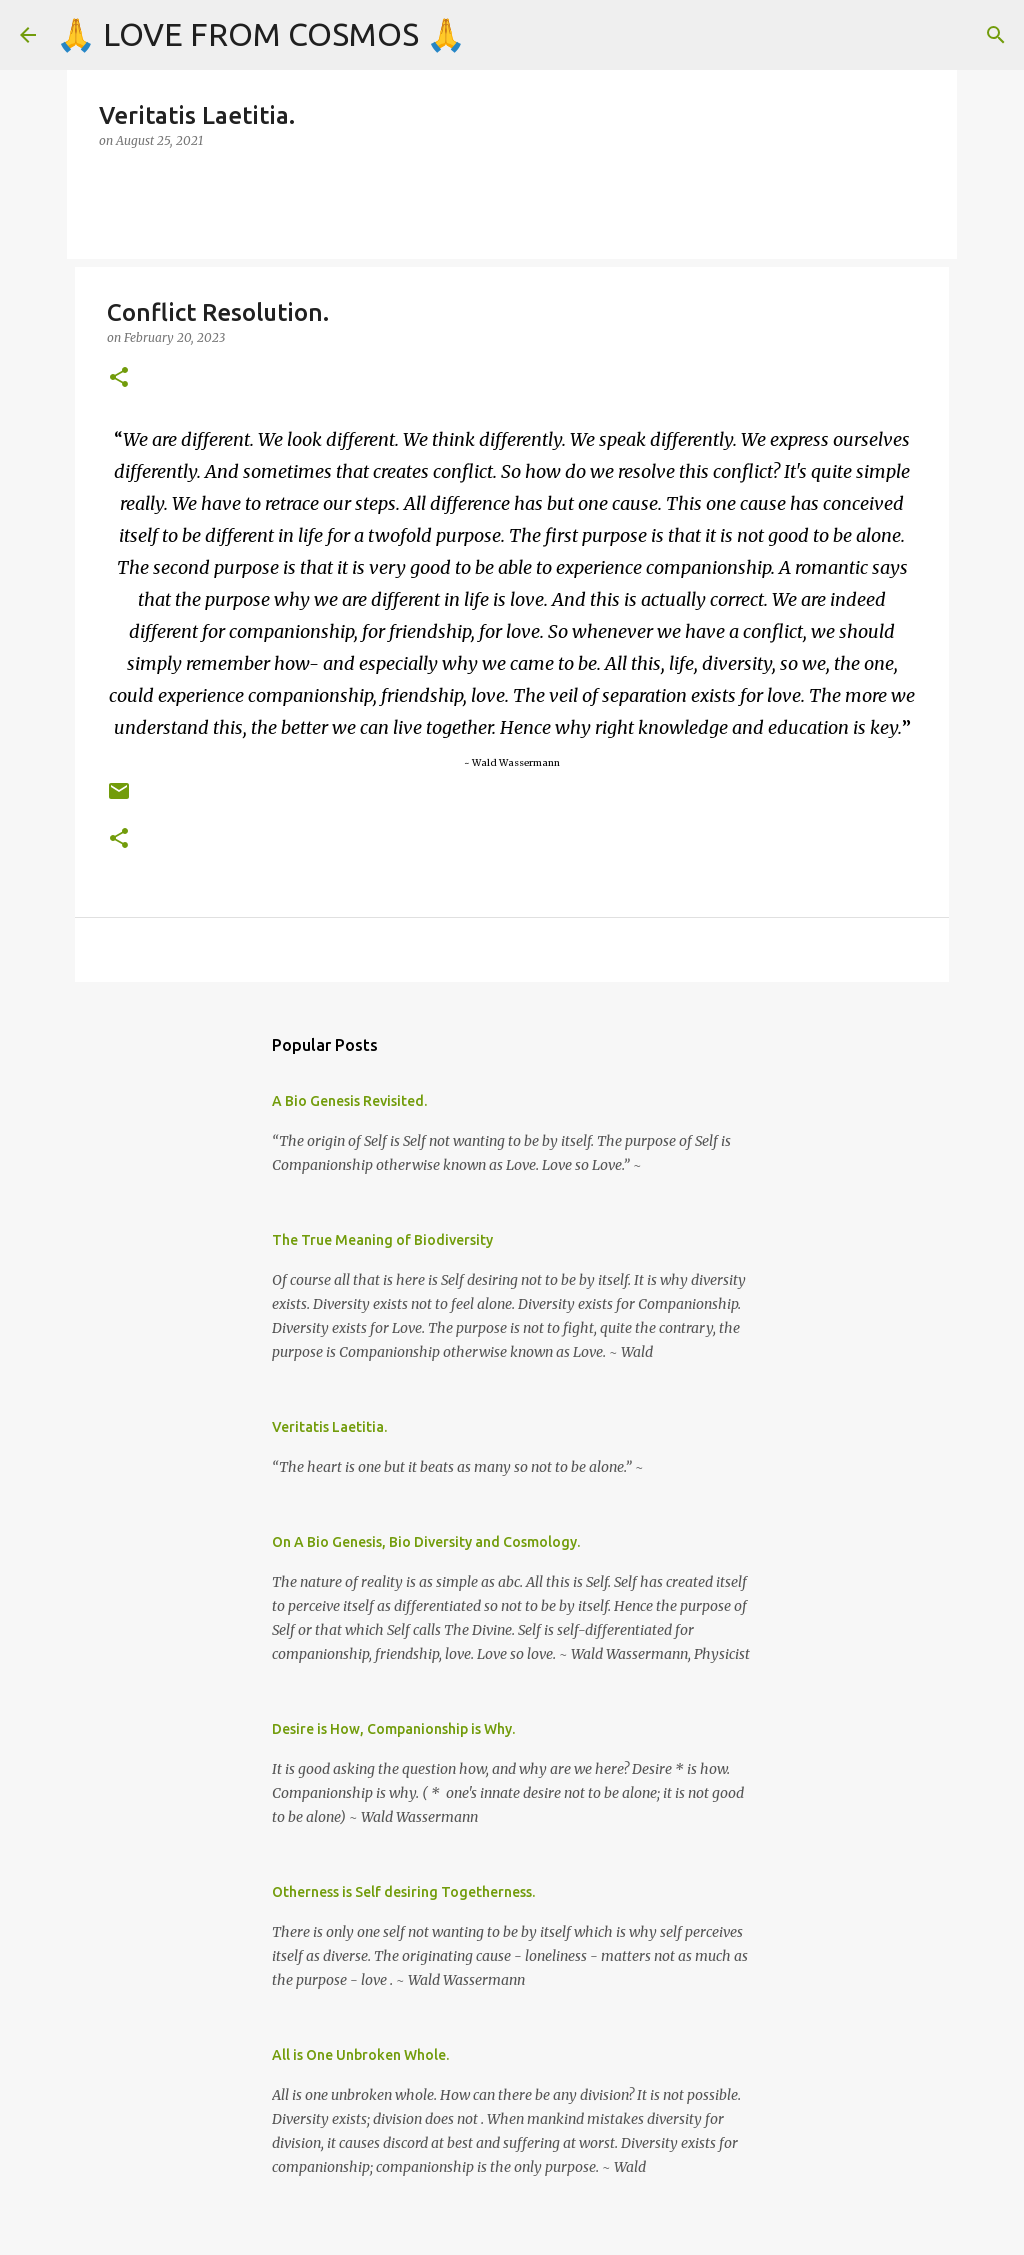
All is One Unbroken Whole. (360, 2055)
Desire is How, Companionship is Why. (393, 1729)
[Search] (996, 35)
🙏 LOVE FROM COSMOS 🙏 (261, 34)
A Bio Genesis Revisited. (349, 1101)
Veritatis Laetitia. (329, 1427)
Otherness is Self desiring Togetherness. (403, 1892)
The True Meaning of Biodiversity (382, 1240)
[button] (119, 378)
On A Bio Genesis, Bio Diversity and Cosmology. (426, 1542)
